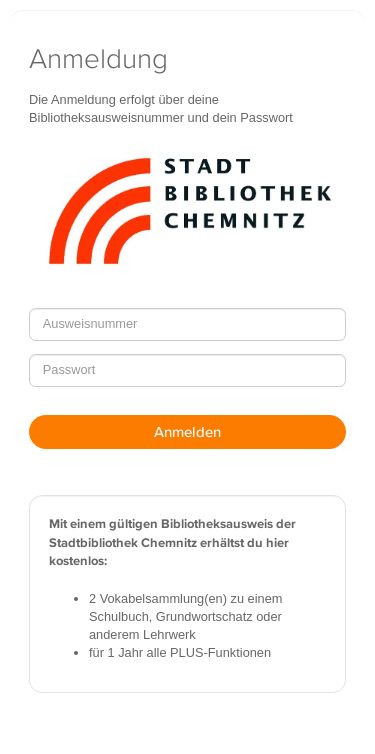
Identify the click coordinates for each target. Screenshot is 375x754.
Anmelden (187, 431)
